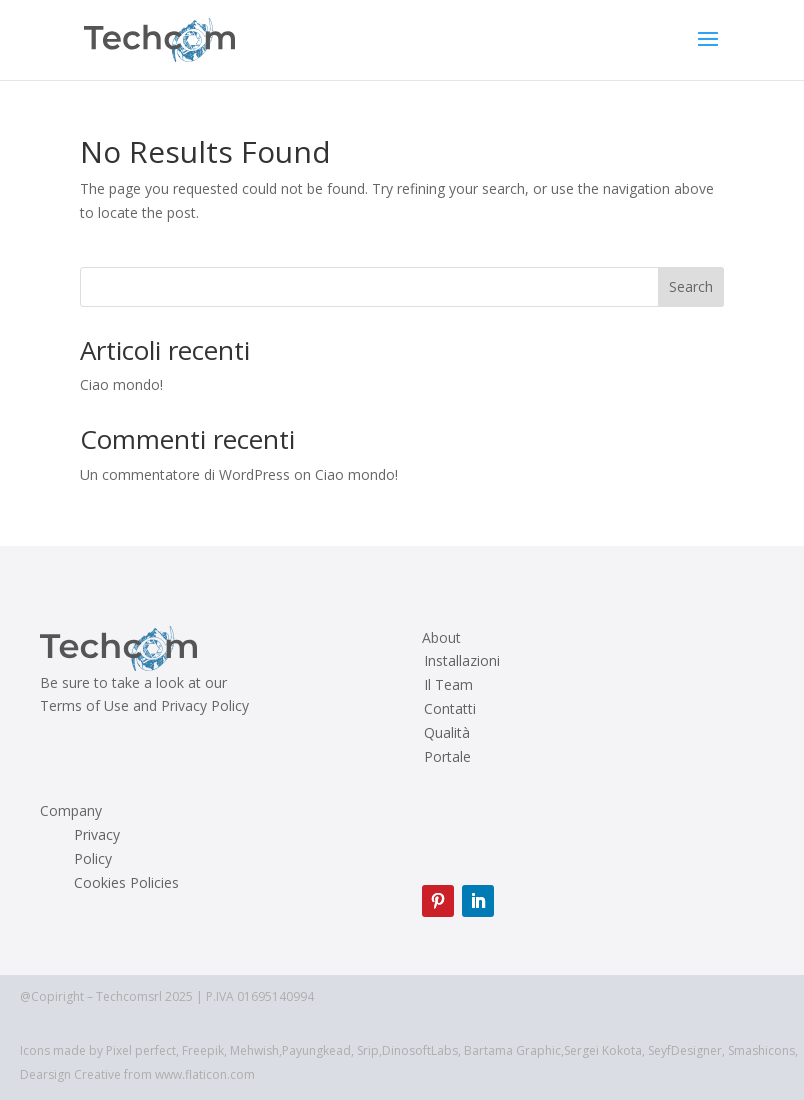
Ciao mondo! (121, 384)
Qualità (447, 733)
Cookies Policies (126, 883)
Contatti (450, 709)
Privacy (97, 835)
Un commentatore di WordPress (185, 474)
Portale (447, 757)
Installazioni (462, 661)
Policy (93, 859)
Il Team (448, 685)
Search (691, 286)
